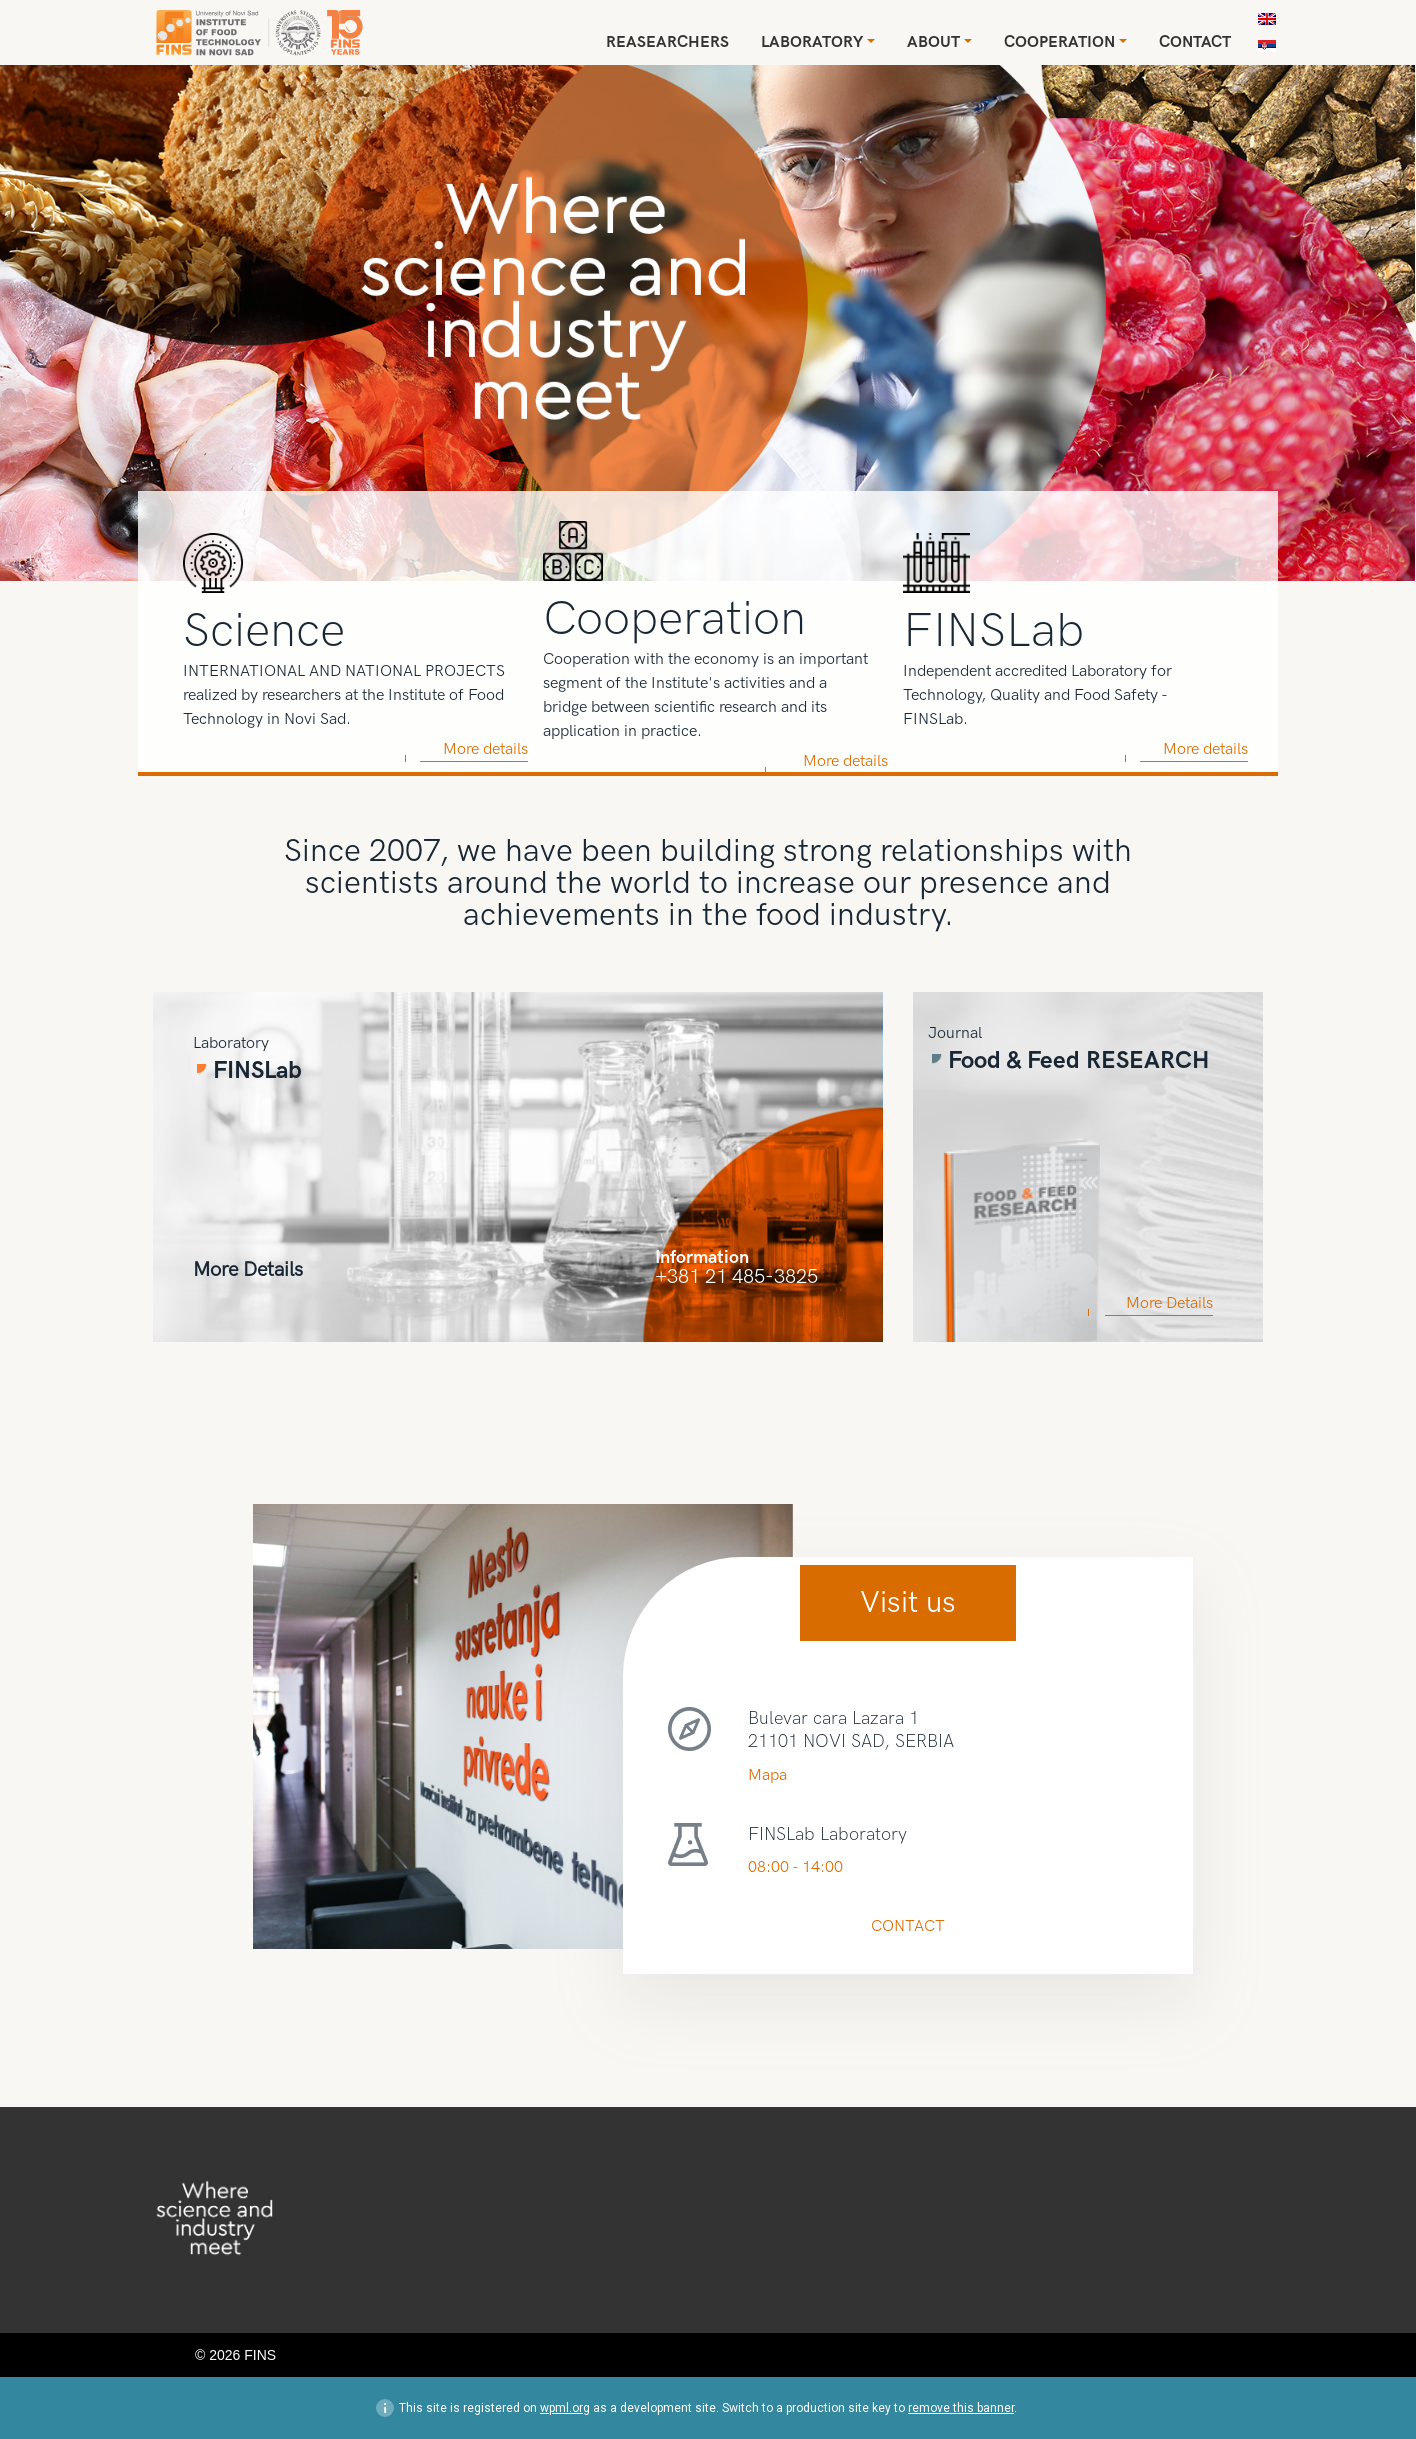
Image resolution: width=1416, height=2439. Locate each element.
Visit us (908, 1603)
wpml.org (565, 2408)
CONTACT (908, 1926)
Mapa (767, 1775)
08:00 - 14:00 (795, 1867)
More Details (248, 1268)
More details (485, 749)
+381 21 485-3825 (736, 1275)
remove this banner (961, 2408)
